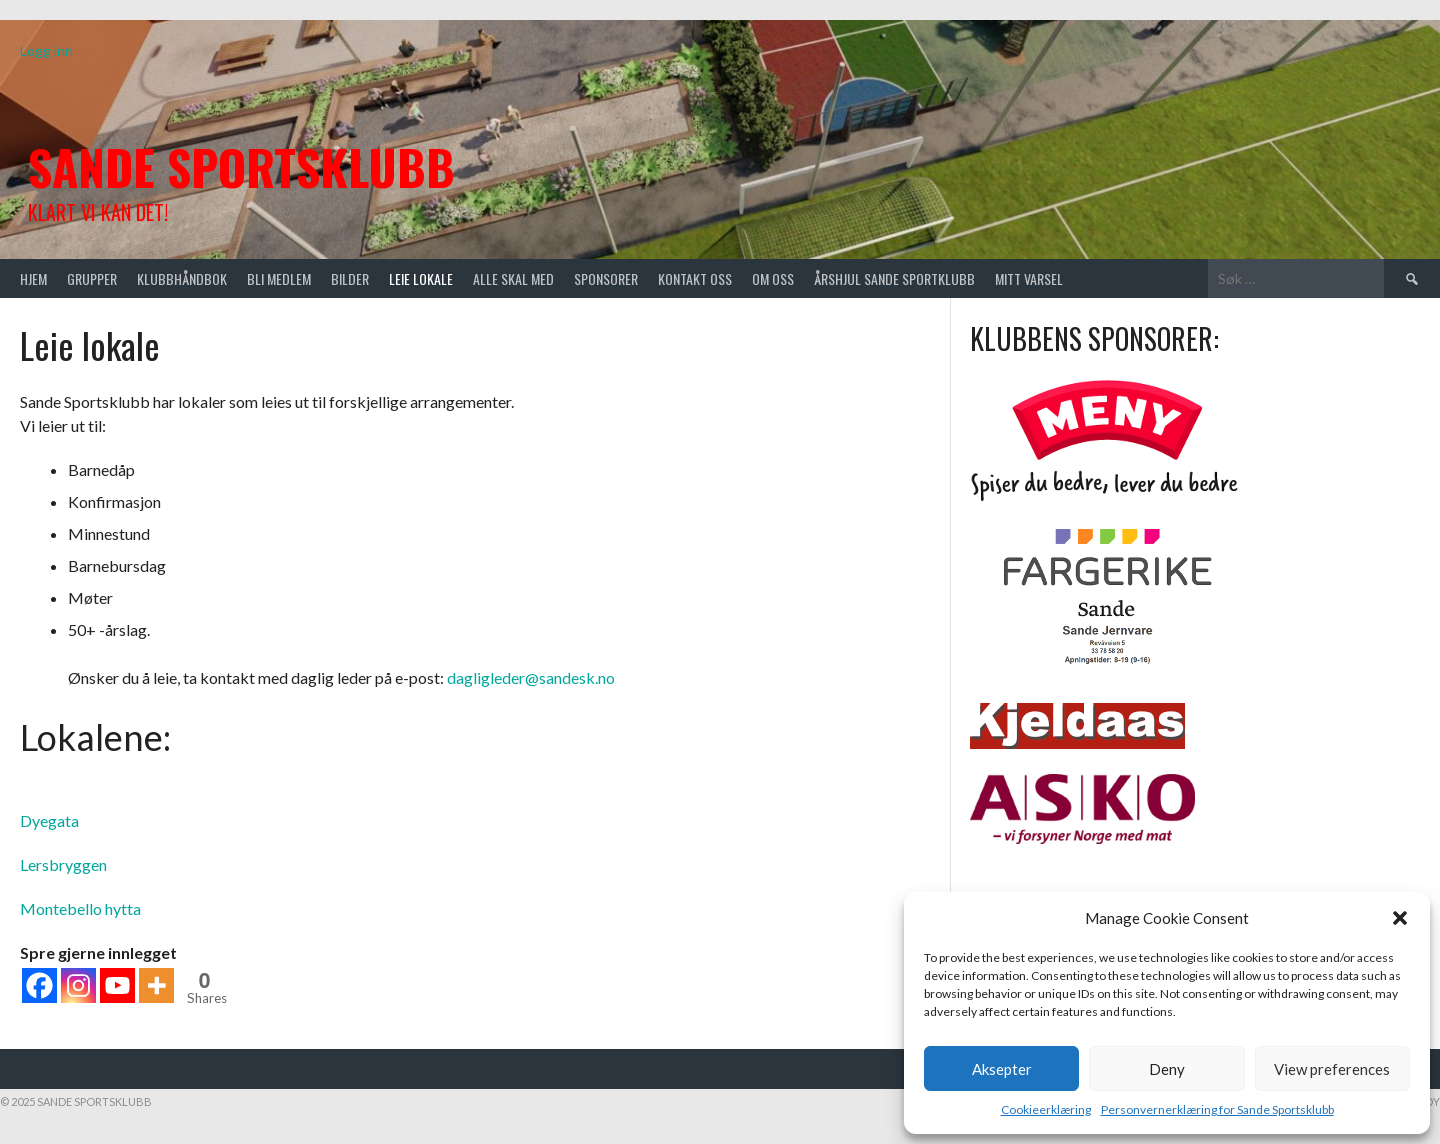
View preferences (1332, 1069)
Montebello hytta (80, 908)
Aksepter (1002, 1069)
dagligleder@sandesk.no (531, 677)
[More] (156, 985)
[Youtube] (117, 985)
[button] (1400, 918)
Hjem (33, 278)
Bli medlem (279, 278)
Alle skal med (513, 278)
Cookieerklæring (1046, 1109)
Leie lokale (421, 278)
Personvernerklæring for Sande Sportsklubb (1217, 1109)
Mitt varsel (1029, 278)
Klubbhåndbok (182, 278)
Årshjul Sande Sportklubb (894, 278)
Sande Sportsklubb (241, 166)
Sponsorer (606, 278)
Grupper (92, 278)
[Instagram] (78, 985)
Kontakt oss (695, 278)
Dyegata (49, 820)
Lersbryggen (63, 864)
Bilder (350, 278)
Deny (1167, 1069)
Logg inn (46, 50)
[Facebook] (39, 985)
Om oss (773, 278)
